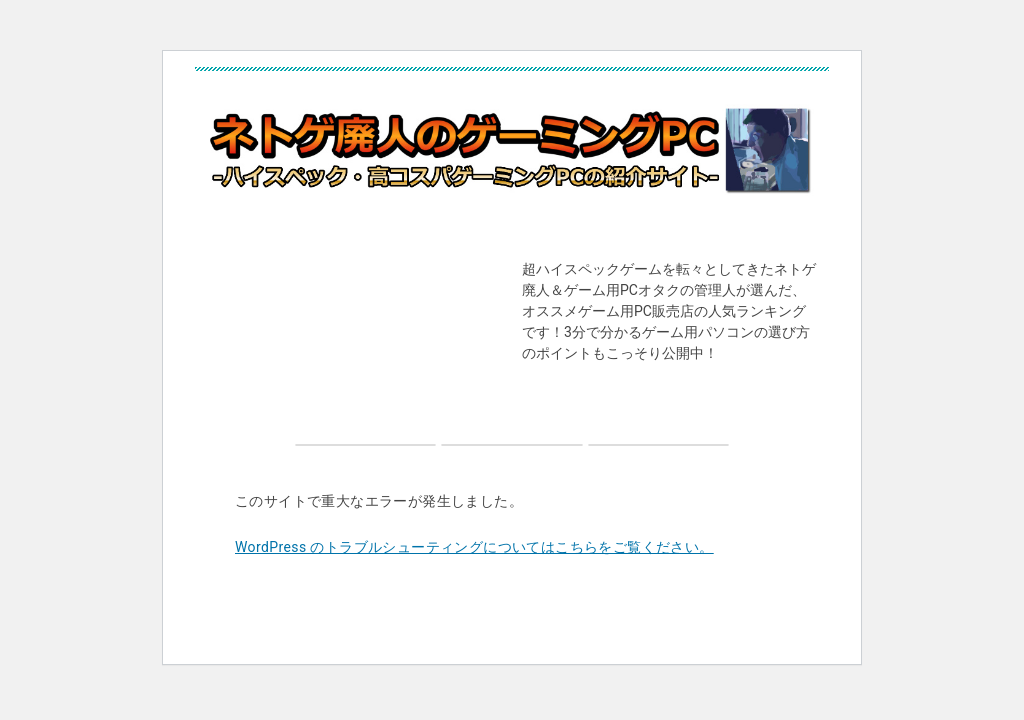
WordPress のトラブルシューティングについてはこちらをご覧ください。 (474, 547)
